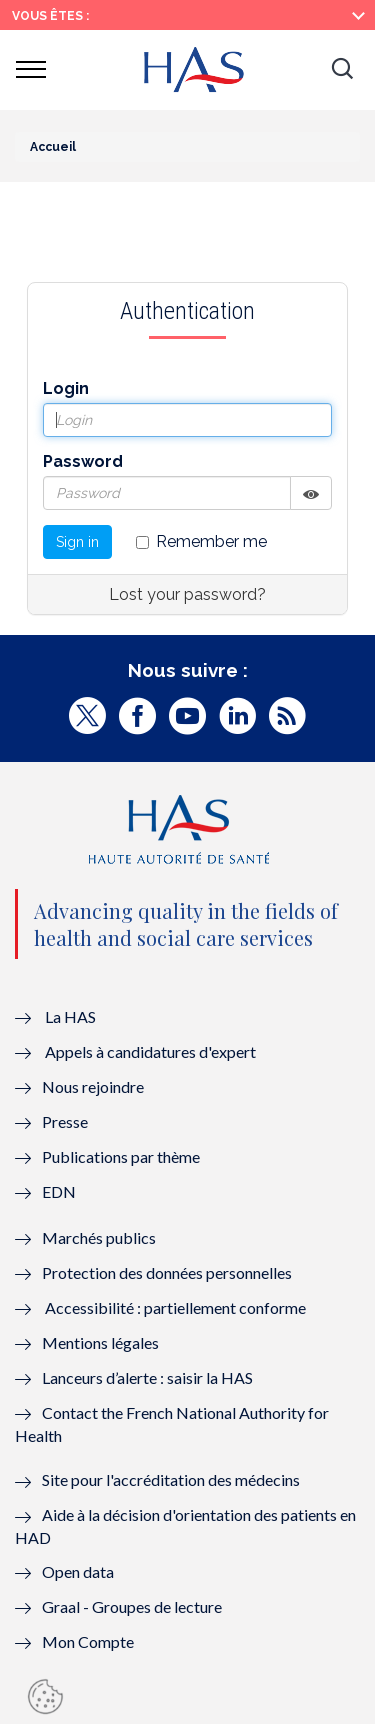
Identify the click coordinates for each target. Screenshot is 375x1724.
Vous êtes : (50, 16)
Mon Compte (88, 1641)
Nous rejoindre (93, 1086)
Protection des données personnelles (167, 1272)
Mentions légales (100, 1342)
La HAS (70, 1016)
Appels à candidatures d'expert (150, 1051)
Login (66, 388)
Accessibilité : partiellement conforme (175, 1307)
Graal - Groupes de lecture (132, 1606)
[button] (342, 70)
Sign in (77, 542)
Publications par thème (121, 1156)
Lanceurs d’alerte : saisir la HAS (147, 1377)
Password (83, 461)
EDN (59, 1191)
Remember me (201, 541)
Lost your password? (187, 594)
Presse (65, 1121)
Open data (78, 1571)
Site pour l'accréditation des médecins (171, 1479)
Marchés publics (100, 1237)
